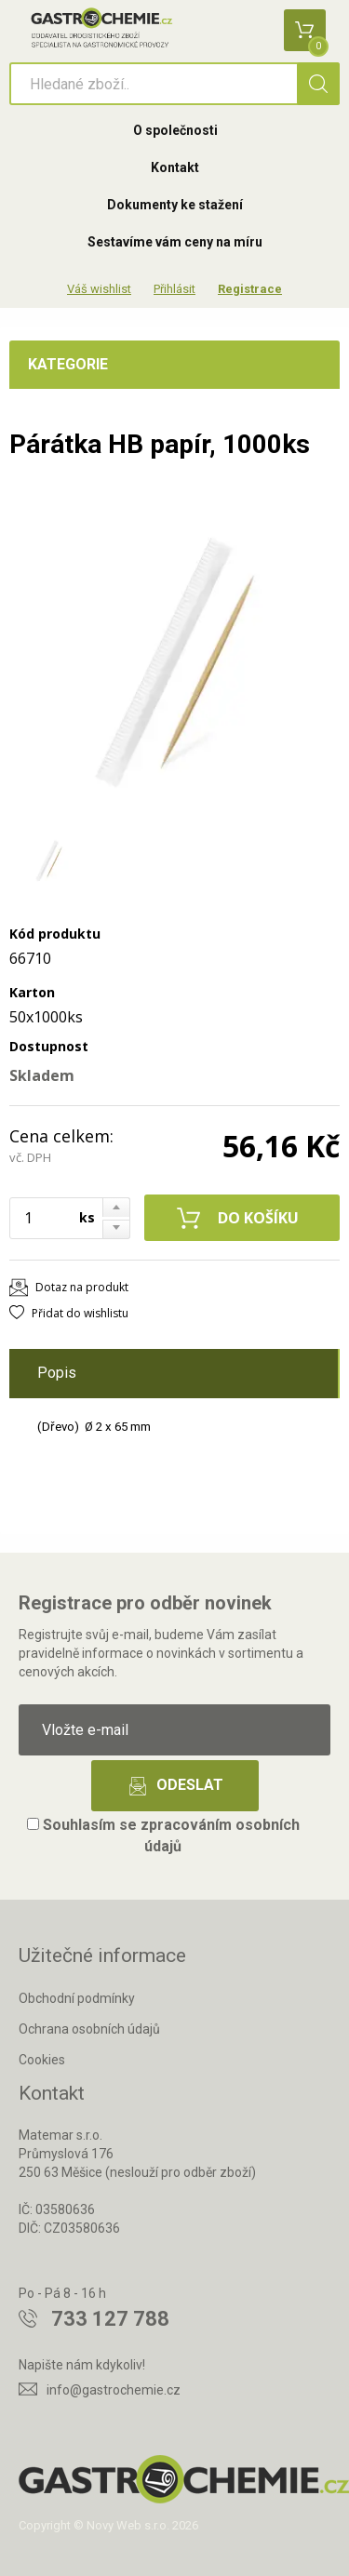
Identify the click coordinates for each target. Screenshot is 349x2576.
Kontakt (175, 167)
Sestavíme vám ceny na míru (174, 241)
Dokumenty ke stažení (175, 204)
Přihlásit (174, 289)
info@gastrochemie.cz (114, 2389)
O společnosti (175, 130)
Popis (56, 1372)
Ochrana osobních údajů (89, 2029)
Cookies (42, 2059)
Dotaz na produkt (81, 1287)
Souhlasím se (163, 1835)
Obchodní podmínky (77, 1998)
